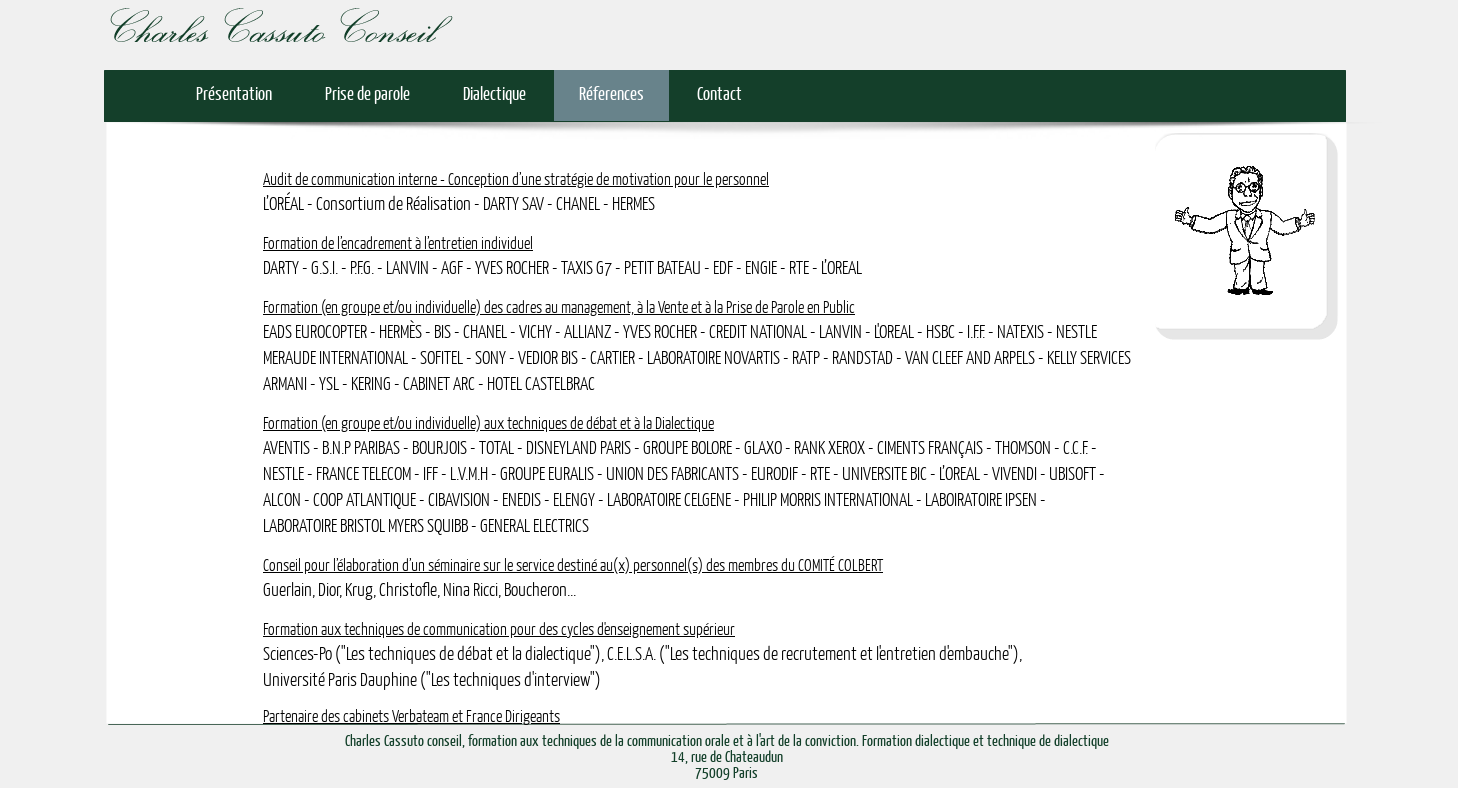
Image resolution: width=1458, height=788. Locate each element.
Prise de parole (367, 95)
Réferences (611, 95)
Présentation (234, 95)
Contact (719, 95)
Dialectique (494, 95)
